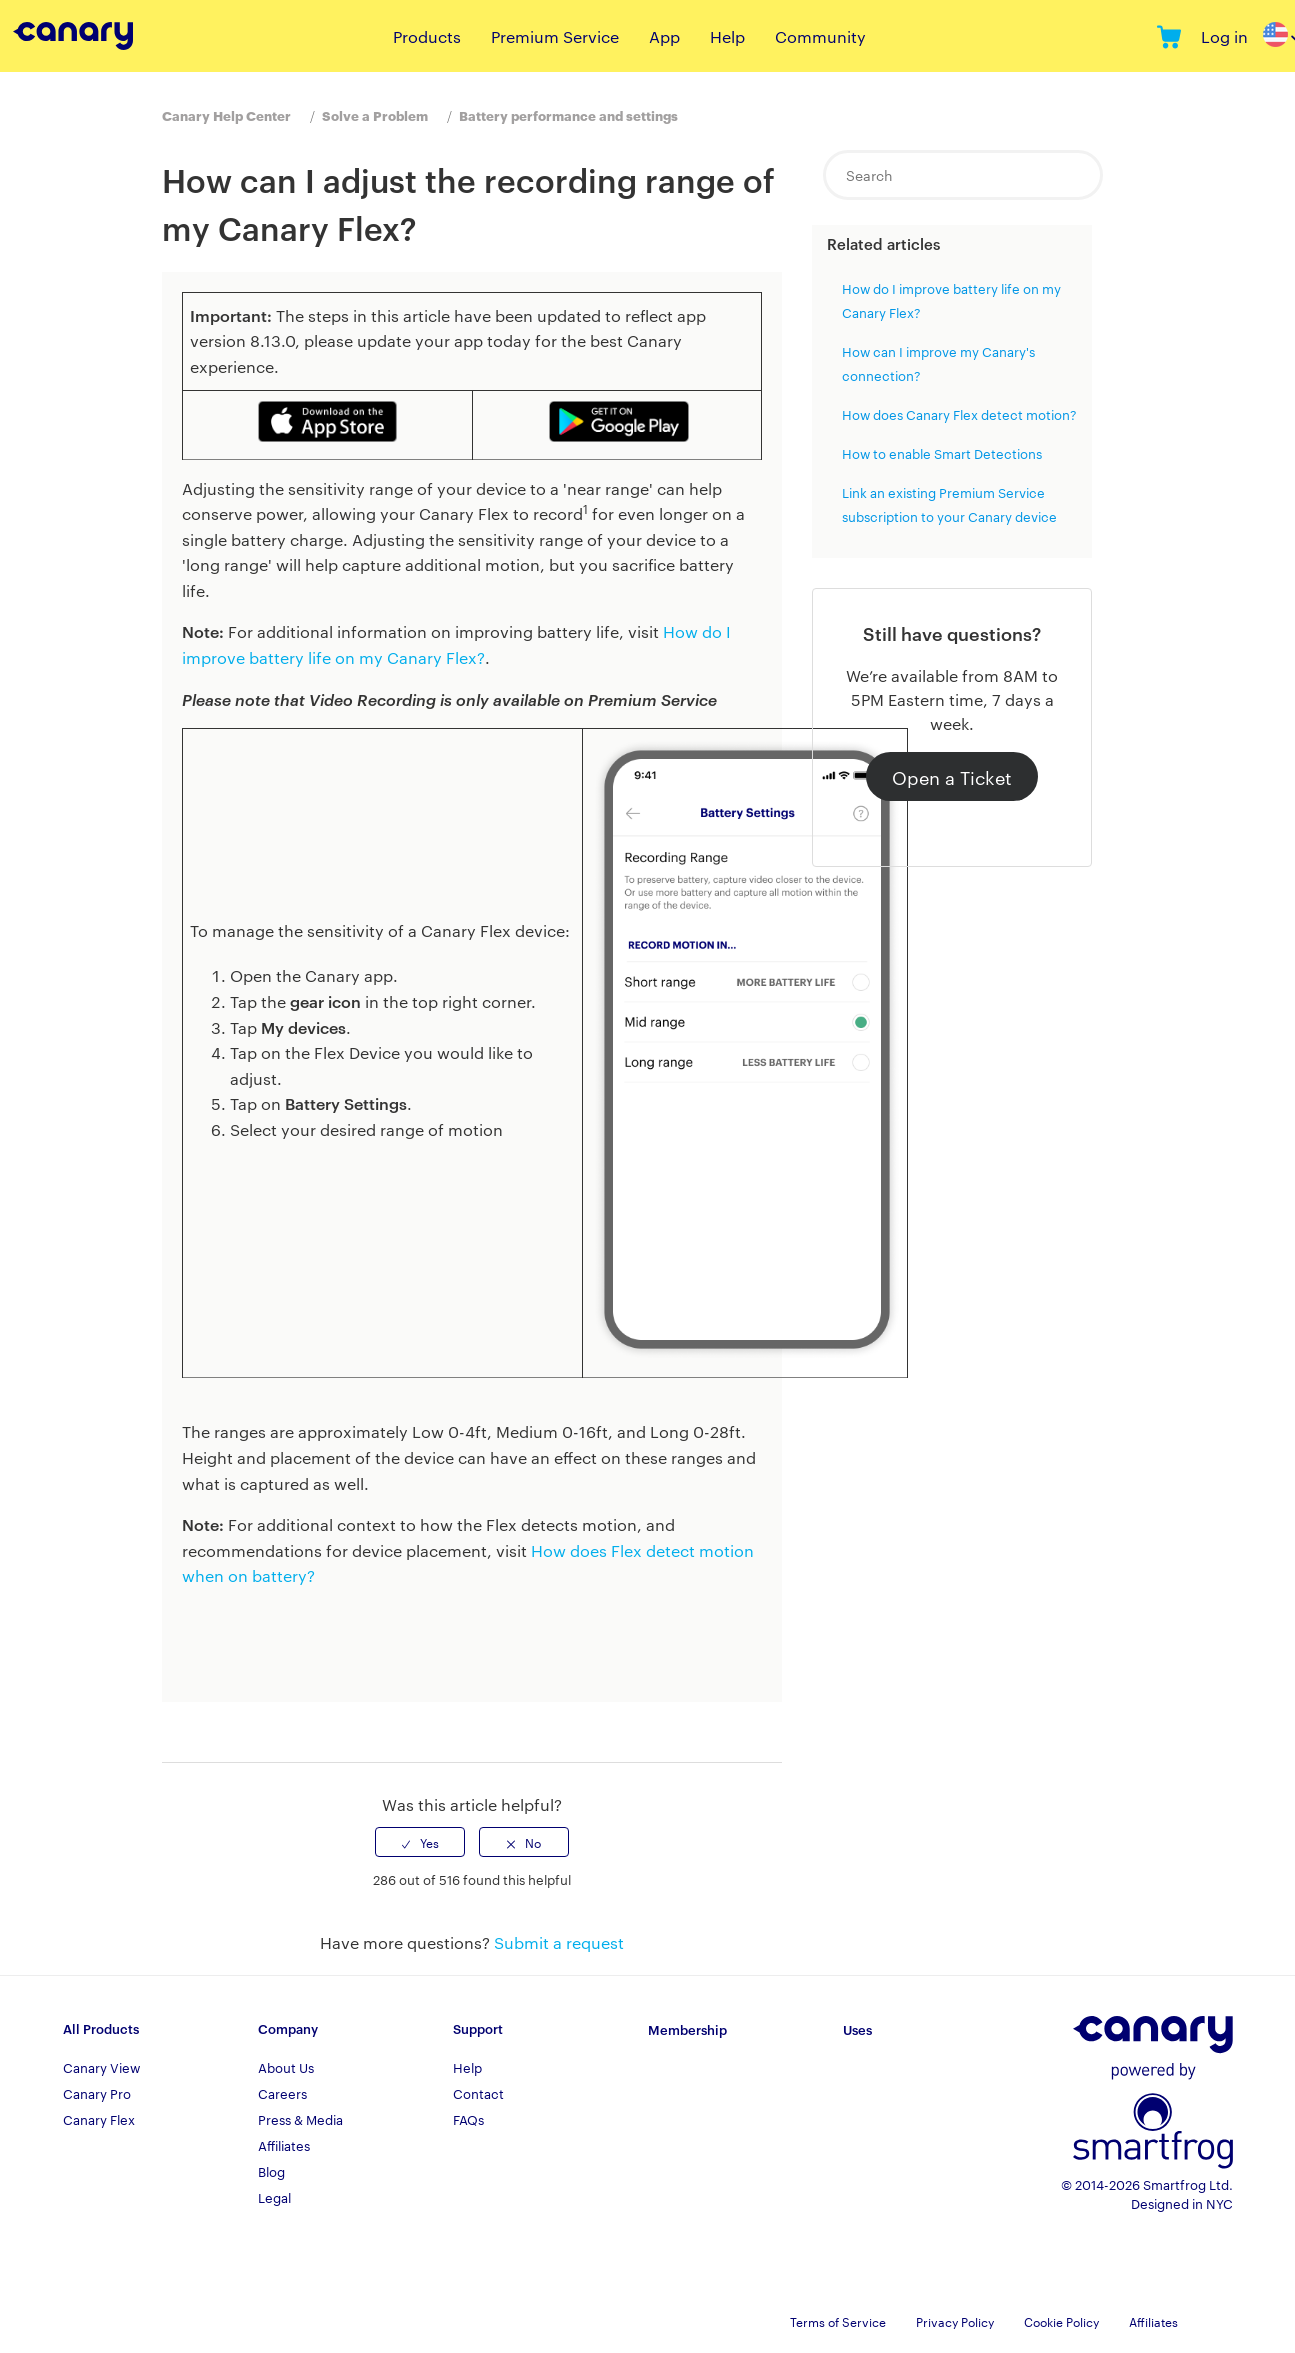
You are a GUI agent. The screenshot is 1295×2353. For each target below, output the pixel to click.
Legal (274, 2197)
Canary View (101, 2067)
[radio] (420, 1842)
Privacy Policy (955, 2321)
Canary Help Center (226, 115)
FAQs (468, 2119)
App (664, 36)
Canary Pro (97, 2093)
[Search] (963, 175)
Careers (282, 2093)
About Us (286, 2067)
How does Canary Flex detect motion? (959, 414)
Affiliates (284, 2145)
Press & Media (300, 2119)
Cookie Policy (1061, 2321)
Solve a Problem (375, 115)
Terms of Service (838, 2321)
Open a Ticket (952, 776)
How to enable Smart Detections (942, 453)
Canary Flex (99, 2119)
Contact (478, 2093)
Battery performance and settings (568, 115)
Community (820, 36)
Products (427, 36)
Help (727, 36)
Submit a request (559, 1942)
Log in (1224, 36)
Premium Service (555, 36)
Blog (271, 2171)
